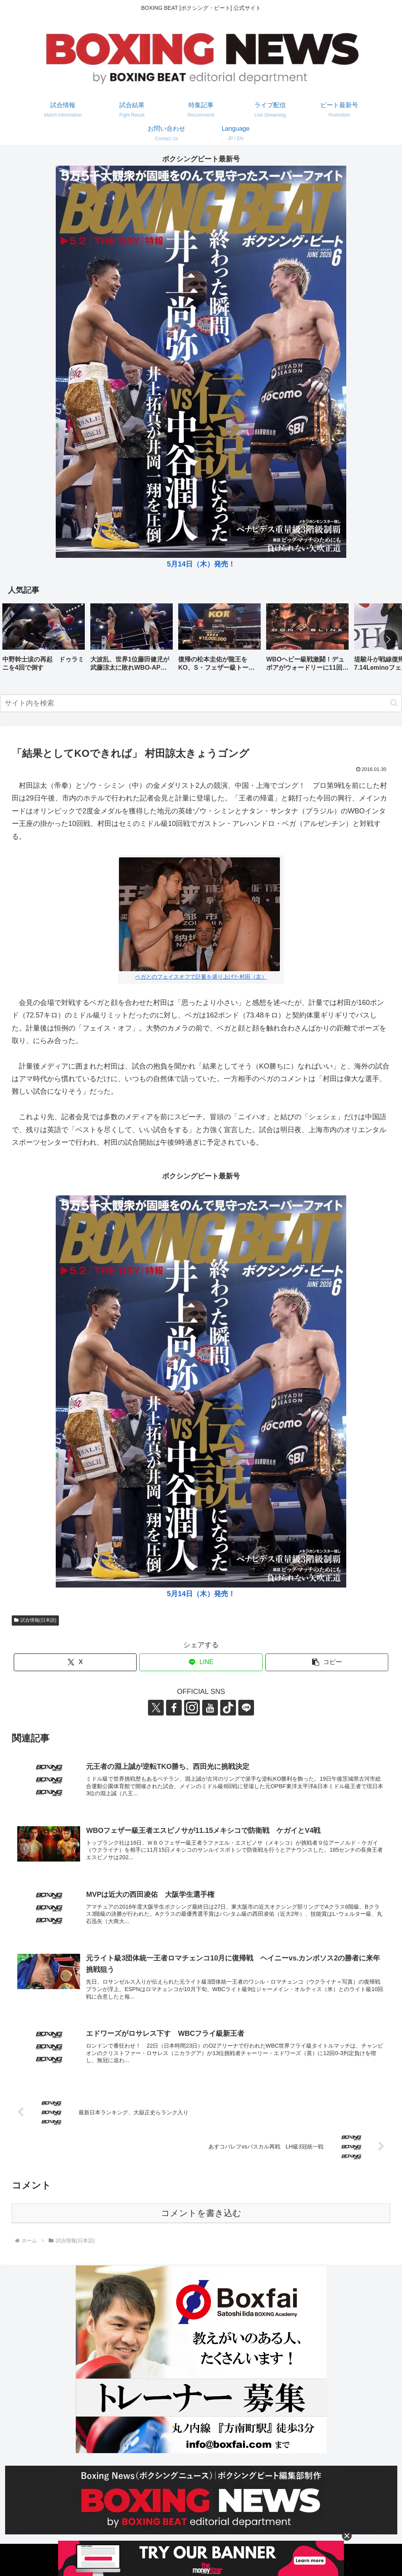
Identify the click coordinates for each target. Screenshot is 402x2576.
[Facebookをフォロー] (174, 1708)
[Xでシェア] (75, 1662)
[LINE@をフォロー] (246, 1708)
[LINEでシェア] (200, 1662)
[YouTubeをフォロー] (210, 1708)
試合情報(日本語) (35, 1620)
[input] (201, 703)
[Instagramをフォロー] (192, 1708)
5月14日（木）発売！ (201, 564)
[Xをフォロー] (156, 1708)
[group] (43, 640)
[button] (388, 639)
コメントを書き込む (201, 2213)
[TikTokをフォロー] (228, 1708)
